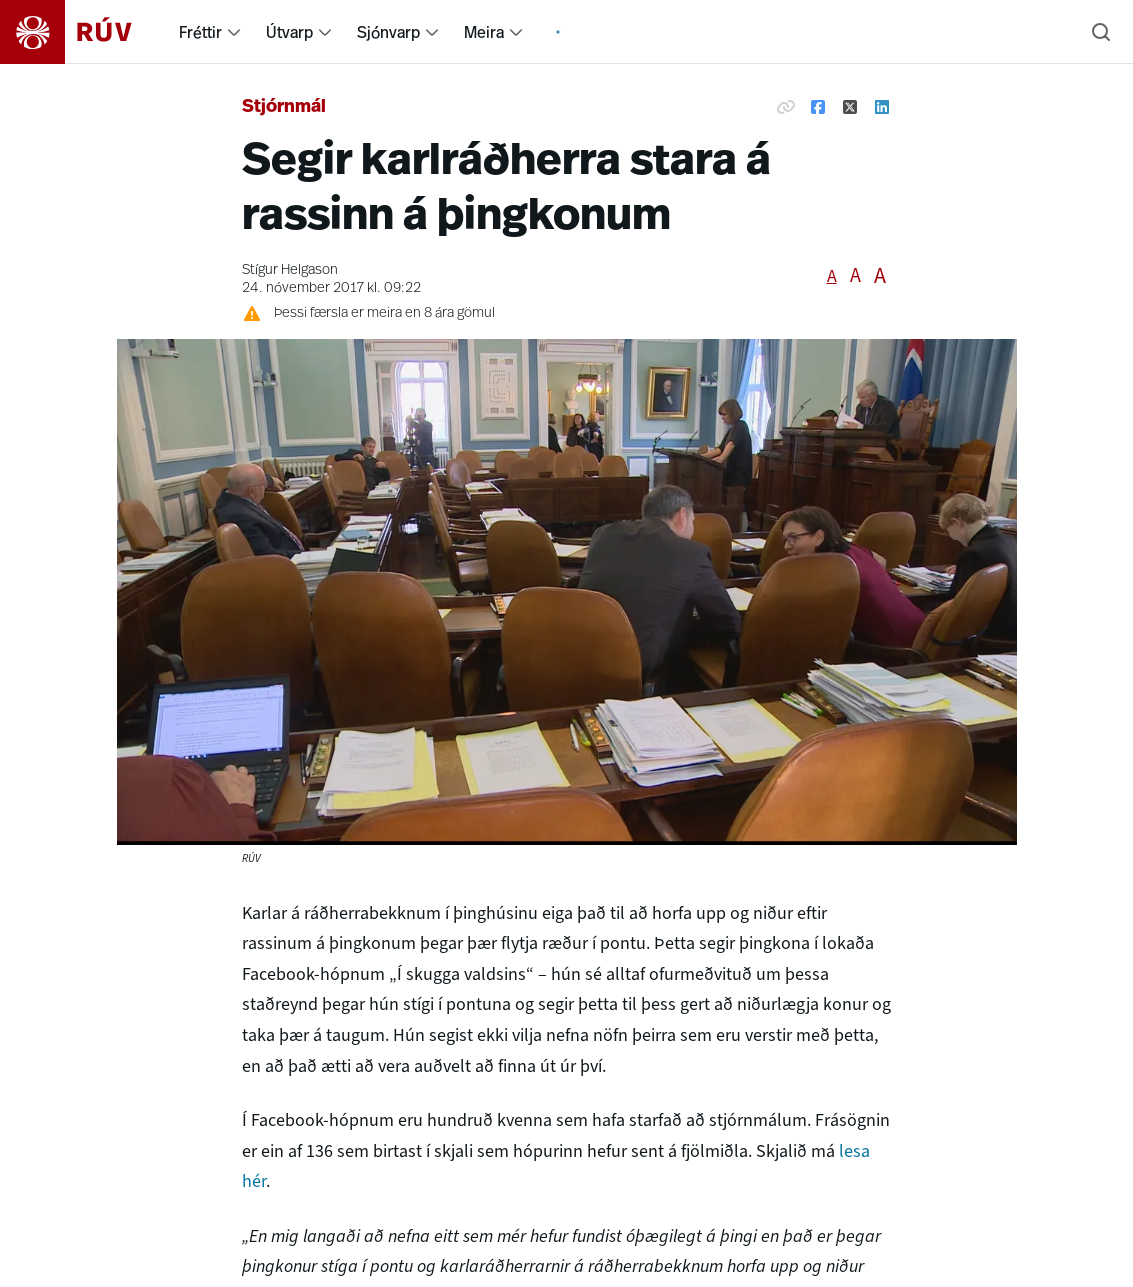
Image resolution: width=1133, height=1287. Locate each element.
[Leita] (1101, 32)
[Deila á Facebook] (818, 108)
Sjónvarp (388, 32)
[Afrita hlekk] (786, 108)
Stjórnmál (284, 107)
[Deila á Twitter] (850, 108)
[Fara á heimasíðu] (83, 32)
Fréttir (200, 32)
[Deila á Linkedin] (882, 108)
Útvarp (289, 32)
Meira (484, 32)
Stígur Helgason (290, 270)
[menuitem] (234, 32)
